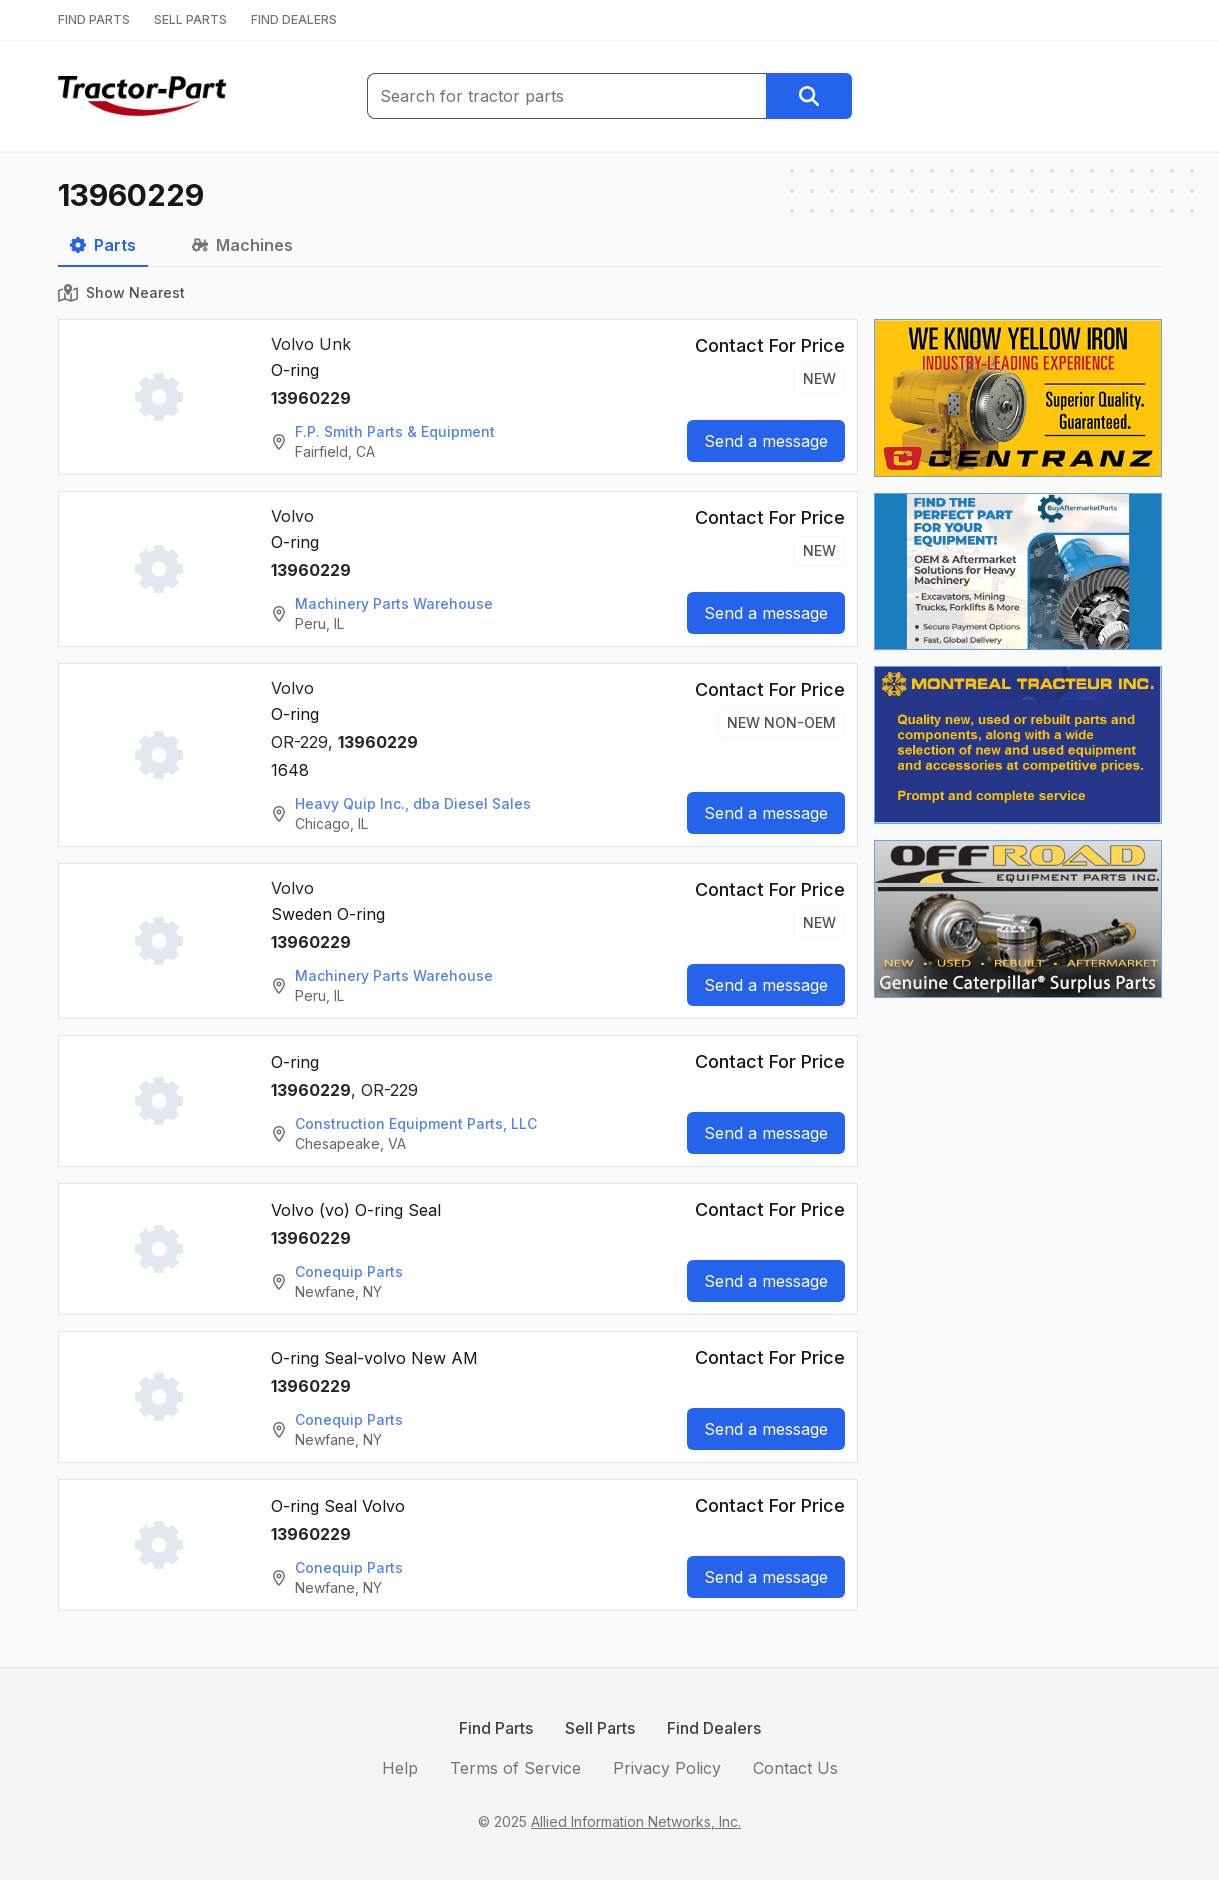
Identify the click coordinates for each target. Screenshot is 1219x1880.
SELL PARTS (190, 19)
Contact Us (795, 1768)
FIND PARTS (94, 19)
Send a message (766, 441)
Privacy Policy (667, 1768)
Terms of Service (515, 1768)
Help (400, 1768)
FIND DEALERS (294, 19)
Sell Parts (600, 1728)
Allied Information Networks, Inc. (636, 1821)
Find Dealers (714, 1728)
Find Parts (496, 1728)
